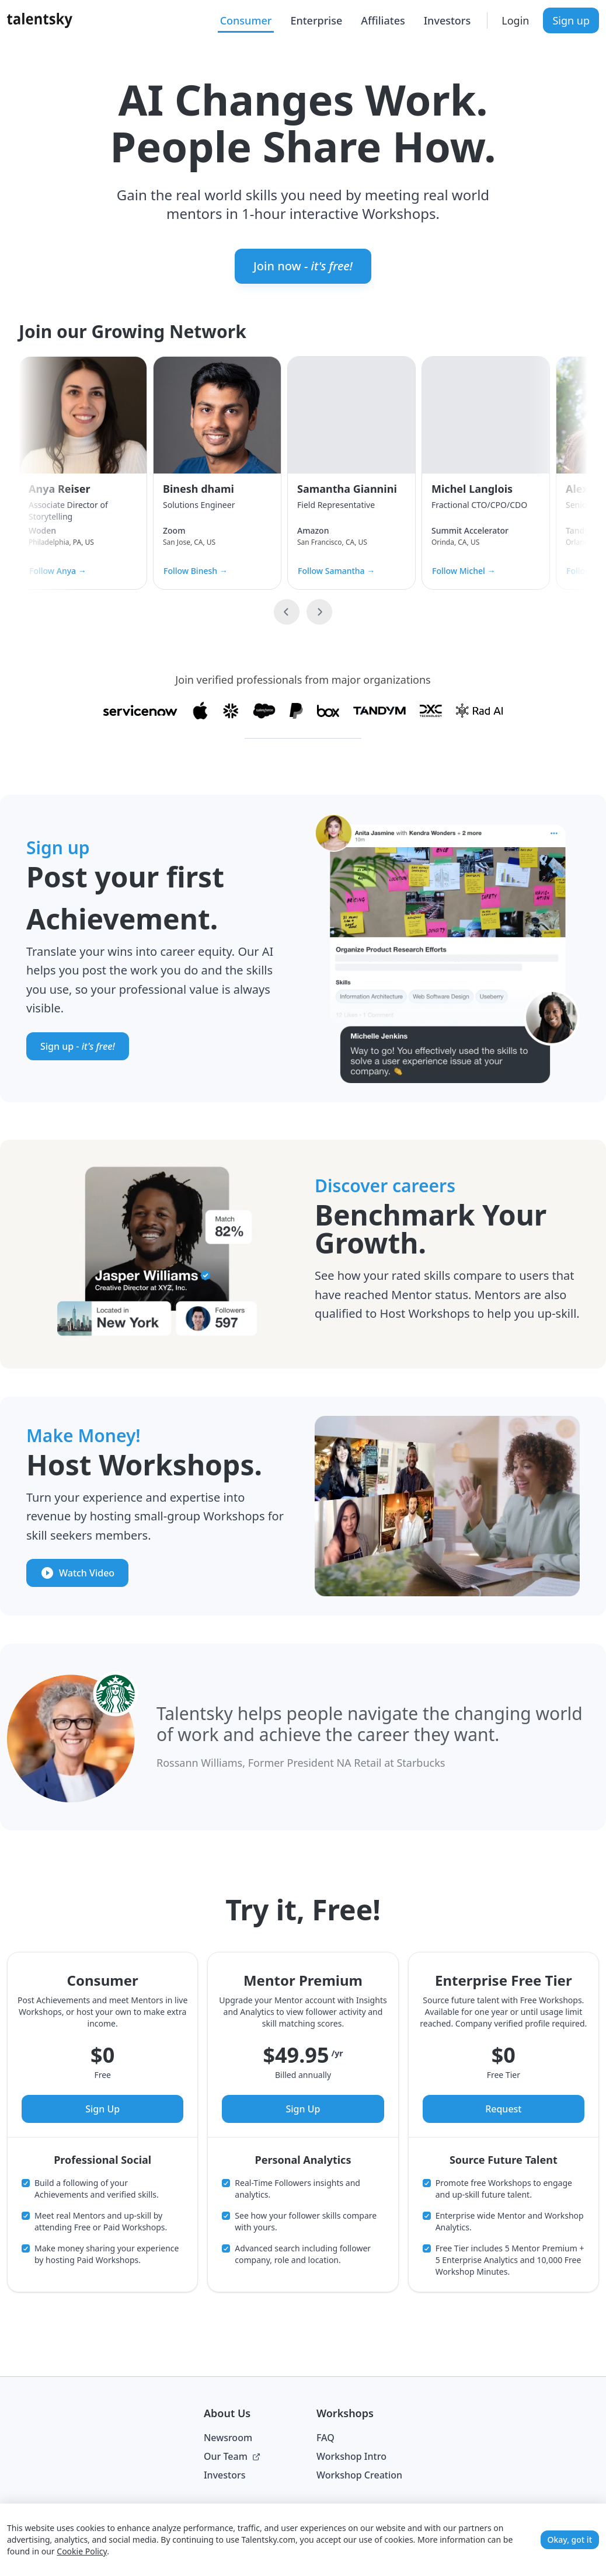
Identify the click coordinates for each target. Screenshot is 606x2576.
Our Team (232, 2456)
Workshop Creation (359, 2475)
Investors (447, 20)
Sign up (571, 20)
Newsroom (228, 2437)
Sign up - (77, 1046)
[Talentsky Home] (39, 20)
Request (503, 2108)
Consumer (246, 20)
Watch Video (77, 1573)
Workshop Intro (351, 2456)
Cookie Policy (82, 2551)
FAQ (325, 2437)
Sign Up (102, 2108)
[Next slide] (319, 612)
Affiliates (383, 20)
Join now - (303, 266)
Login (515, 20)
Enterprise (316, 20)
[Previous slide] (286, 612)
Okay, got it (570, 2539)
